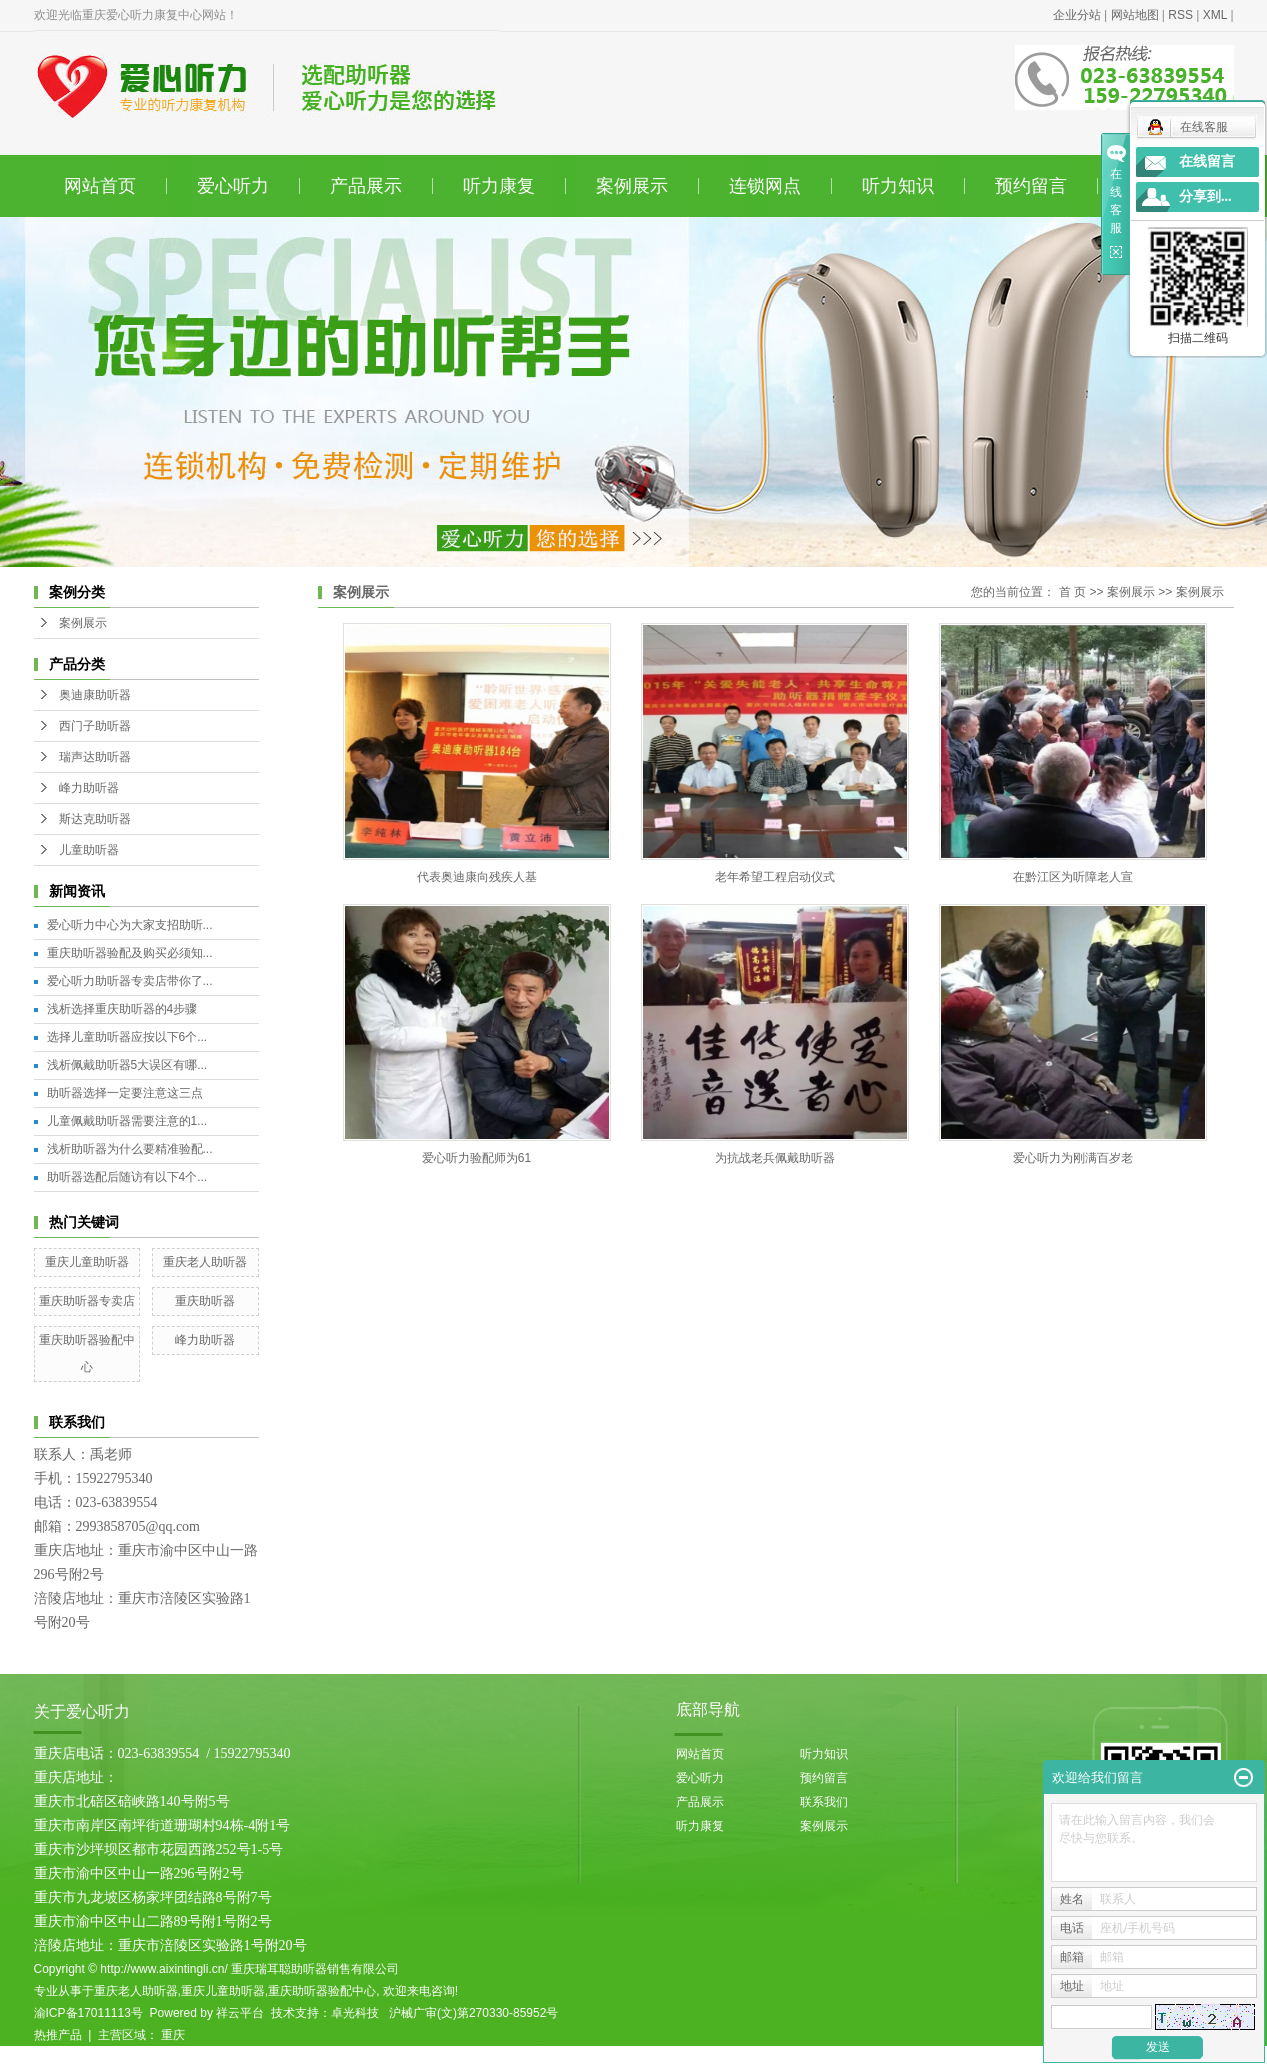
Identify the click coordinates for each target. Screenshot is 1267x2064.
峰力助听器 (89, 788)
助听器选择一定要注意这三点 (125, 1093)
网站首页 (100, 186)
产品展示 (366, 186)
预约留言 (1031, 186)
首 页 (1072, 592)
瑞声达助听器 (95, 757)
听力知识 (898, 186)
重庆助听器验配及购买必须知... (130, 953)
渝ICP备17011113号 (88, 2013)
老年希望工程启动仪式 (775, 877)
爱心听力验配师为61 (476, 1158)
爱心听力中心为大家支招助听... (130, 925)
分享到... (1205, 196)
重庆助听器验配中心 (322, 1991)
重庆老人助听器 (205, 1262)
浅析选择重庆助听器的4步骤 (122, 1009)
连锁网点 (765, 186)
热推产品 (58, 2035)
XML (1215, 15)
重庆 (173, 2035)
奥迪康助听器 (95, 695)
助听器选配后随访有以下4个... (127, 1177)
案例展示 (632, 186)
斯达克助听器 (95, 819)
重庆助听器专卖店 (87, 1301)
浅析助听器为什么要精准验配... (130, 1149)
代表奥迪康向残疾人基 (477, 877)
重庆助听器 (205, 1301)
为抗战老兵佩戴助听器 (775, 1158)
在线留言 (1207, 161)
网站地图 (1135, 15)
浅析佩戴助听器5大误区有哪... (127, 1065)
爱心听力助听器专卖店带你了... (130, 981)
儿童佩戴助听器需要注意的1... (127, 1121)
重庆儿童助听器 (87, 1262)
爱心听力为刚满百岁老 (1073, 1158)
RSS (1180, 15)
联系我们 (824, 1802)
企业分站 (1077, 15)
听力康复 (499, 186)
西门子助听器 (95, 726)
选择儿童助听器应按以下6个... (127, 1037)
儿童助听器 (89, 850)
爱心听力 (233, 186)
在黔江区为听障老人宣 (1073, 877)
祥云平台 (240, 2013)
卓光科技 (355, 2013)
